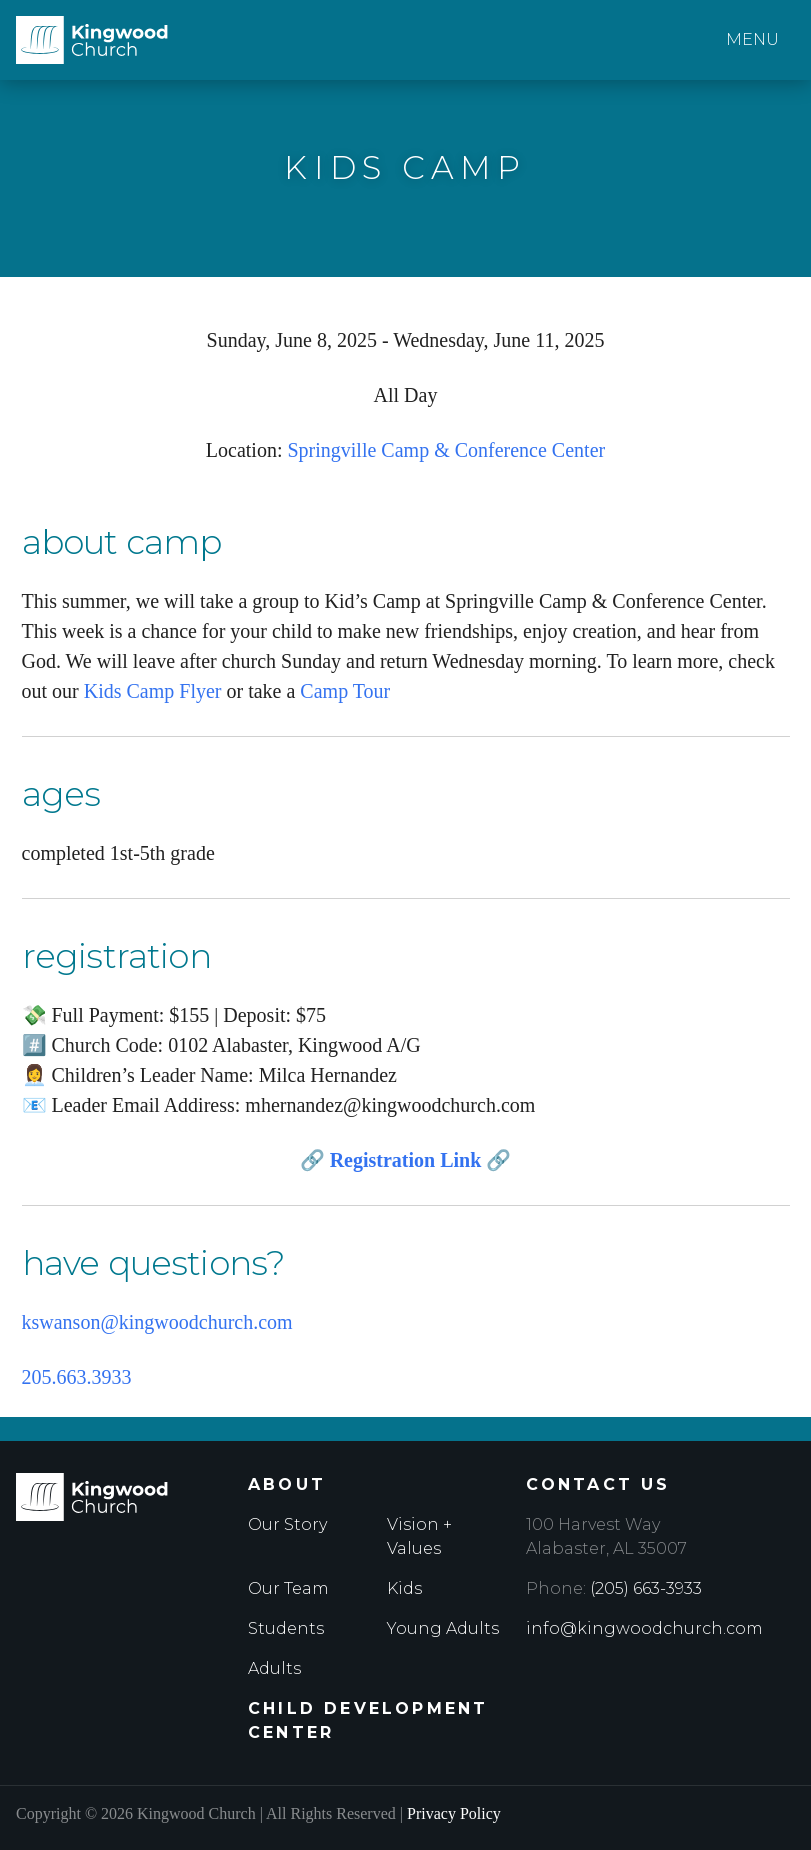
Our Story (287, 1524)
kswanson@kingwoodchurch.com (157, 1322)
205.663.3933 (77, 1377)
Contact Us (598, 1484)
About (287, 1484)
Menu (752, 39)
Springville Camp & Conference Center (446, 450)
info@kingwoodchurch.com (644, 1628)
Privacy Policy (454, 1813)
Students (286, 1628)
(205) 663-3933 (646, 1588)
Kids (404, 1588)
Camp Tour (345, 691)
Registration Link (406, 1160)
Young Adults (443, 1628)
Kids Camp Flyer (153, 691)
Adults (274, 1668)
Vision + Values (419, 1536)
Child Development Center (368, 1720)
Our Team (288, 1588)
